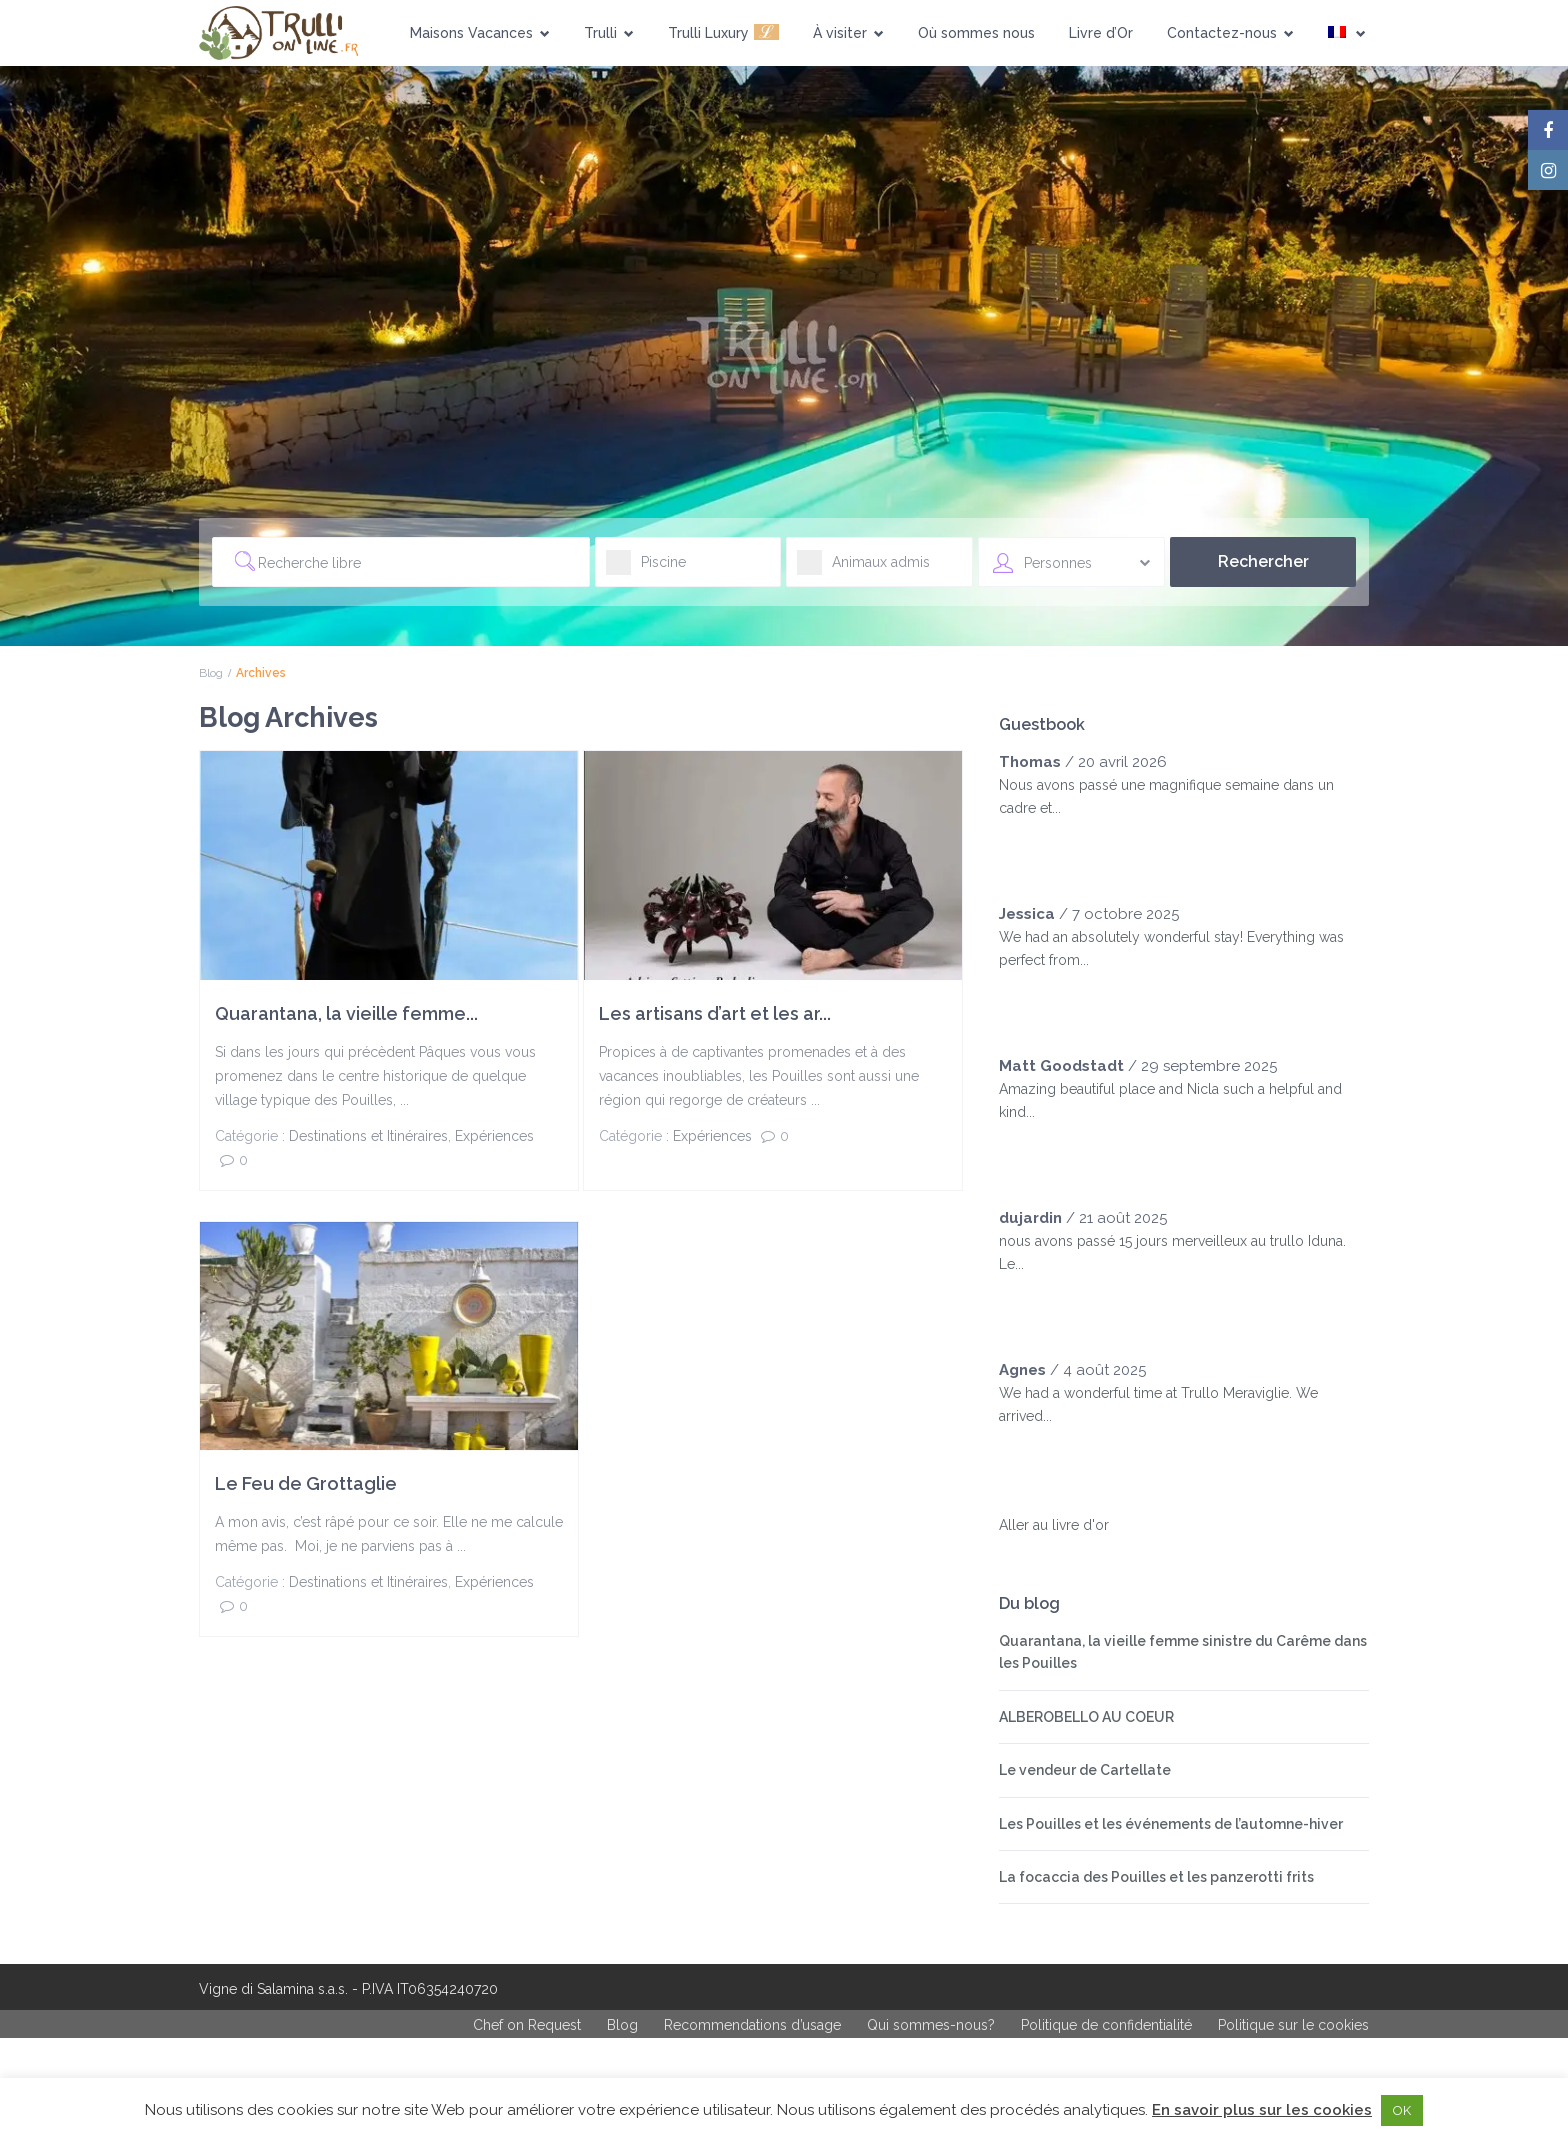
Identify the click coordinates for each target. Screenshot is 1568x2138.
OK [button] (1402, 2110)
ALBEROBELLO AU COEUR (1086, 1717)
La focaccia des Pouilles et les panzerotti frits (1156, 1877)
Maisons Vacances (480, 33)
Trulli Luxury (723, 31)
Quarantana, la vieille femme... (346, 1013)
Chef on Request (527, 2025)
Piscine (646, 568)
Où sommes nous (976, 33)
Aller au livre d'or (1054, 1525)
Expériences (494, 1136)
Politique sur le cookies (1293, 2025)
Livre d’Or (1101, 33)
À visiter (848, 33)
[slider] (1039, 848)
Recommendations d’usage (752, 2025)
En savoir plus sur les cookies (1262, 2110)
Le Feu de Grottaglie (306, 1483)
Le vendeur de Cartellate (1085, 1770)
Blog (211, 673)
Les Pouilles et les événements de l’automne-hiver (1171, 1824)
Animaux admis (863, 568)
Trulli (609, 33)
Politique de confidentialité (1106, 2025)
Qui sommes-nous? (931, 2025)
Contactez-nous (1230, 33)
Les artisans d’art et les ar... (715, 1013)
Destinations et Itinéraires (368, 1136)
